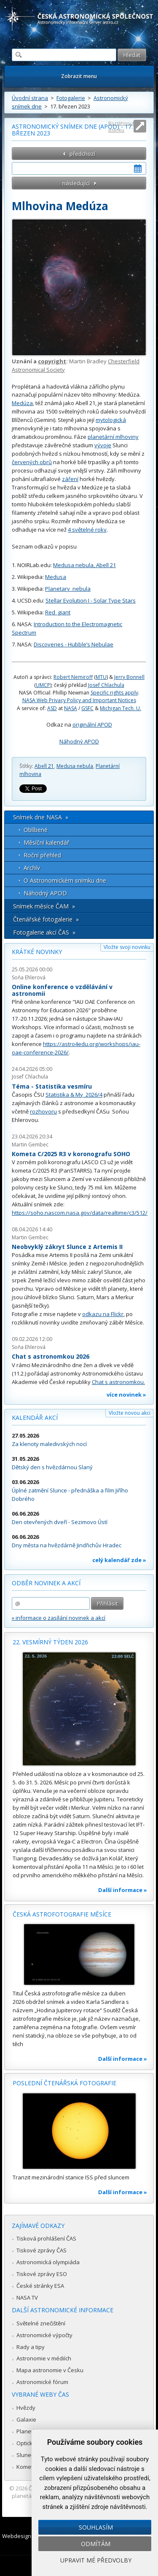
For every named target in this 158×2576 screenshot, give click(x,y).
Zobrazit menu (79, 76)
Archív (32, 868)
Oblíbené (36, 830)
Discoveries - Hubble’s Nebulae (73, 644)
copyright (52, 361)
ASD (52, 708)
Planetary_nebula (68, 588)
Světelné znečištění (40, 2323)
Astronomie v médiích (43, 2358)
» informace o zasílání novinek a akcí (58, 1618)
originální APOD (92, 724)
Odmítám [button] (95, 2544)
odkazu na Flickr (102, 1314)
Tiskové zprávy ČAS (41, 2250)
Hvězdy (25, 2407)
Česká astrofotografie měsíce (62, 1914)
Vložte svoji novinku (127, 947)
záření (70, 479)
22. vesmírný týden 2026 (50, 1642)
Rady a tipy (30, 2347)
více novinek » (126, 1394)
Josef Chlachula (106, 685)
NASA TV (27, 2297)
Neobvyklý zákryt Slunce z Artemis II (67, 1247)
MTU (101, 677)
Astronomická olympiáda (48, 2262)
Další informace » (122, 1890)
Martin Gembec (30, 1144)
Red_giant (57, 612)
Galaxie (26, 2419)
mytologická (111, 420)
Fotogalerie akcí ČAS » (44, 932)
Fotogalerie (70, 98)
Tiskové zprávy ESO (41, 2274)
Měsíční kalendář (47, 842)
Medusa (55, 577)
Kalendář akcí (35, 1418)
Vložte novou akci (129, 1412)
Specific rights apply (114, 692)
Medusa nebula (74, 766)
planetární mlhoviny (113, 437)
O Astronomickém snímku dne (65, 880)
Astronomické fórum (42, 2382)
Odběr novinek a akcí (46, 1583)
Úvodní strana (30, 98)
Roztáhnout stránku (121, 126)
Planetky (27, 2431)
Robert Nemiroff (73, 677)
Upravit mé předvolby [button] (95, 2560)
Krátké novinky (37, 952)
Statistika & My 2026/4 (74, 1094)
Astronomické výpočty (44, 2335)
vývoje (102, 445)
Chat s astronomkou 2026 (50, 1356)
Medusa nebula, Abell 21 (84, 565)
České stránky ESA (40, 2285)
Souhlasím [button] (96, 2527)
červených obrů (32, 462)
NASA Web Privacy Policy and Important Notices (79, 700)
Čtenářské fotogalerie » (46, 919)
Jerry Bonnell (129, 677)
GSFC (87, 708)
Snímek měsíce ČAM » (44, 906)
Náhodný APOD (79, 741)
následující (76, 183)
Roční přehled (42, 855)
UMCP (43, 685)
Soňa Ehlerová (29, 977)
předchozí (82, 153)
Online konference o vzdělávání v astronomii (62, 990)
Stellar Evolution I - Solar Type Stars (91, 600)
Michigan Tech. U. (120, 708)
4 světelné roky (87, 529)
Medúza (22, 403)
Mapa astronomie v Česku (49, 2370)
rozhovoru (43, 1111)
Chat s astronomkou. (118, 1382)
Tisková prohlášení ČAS (46, 2238)
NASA (70, 708)
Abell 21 (44, 766)
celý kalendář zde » (119, 1560)
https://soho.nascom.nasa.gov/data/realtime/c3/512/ (79, 1212)
